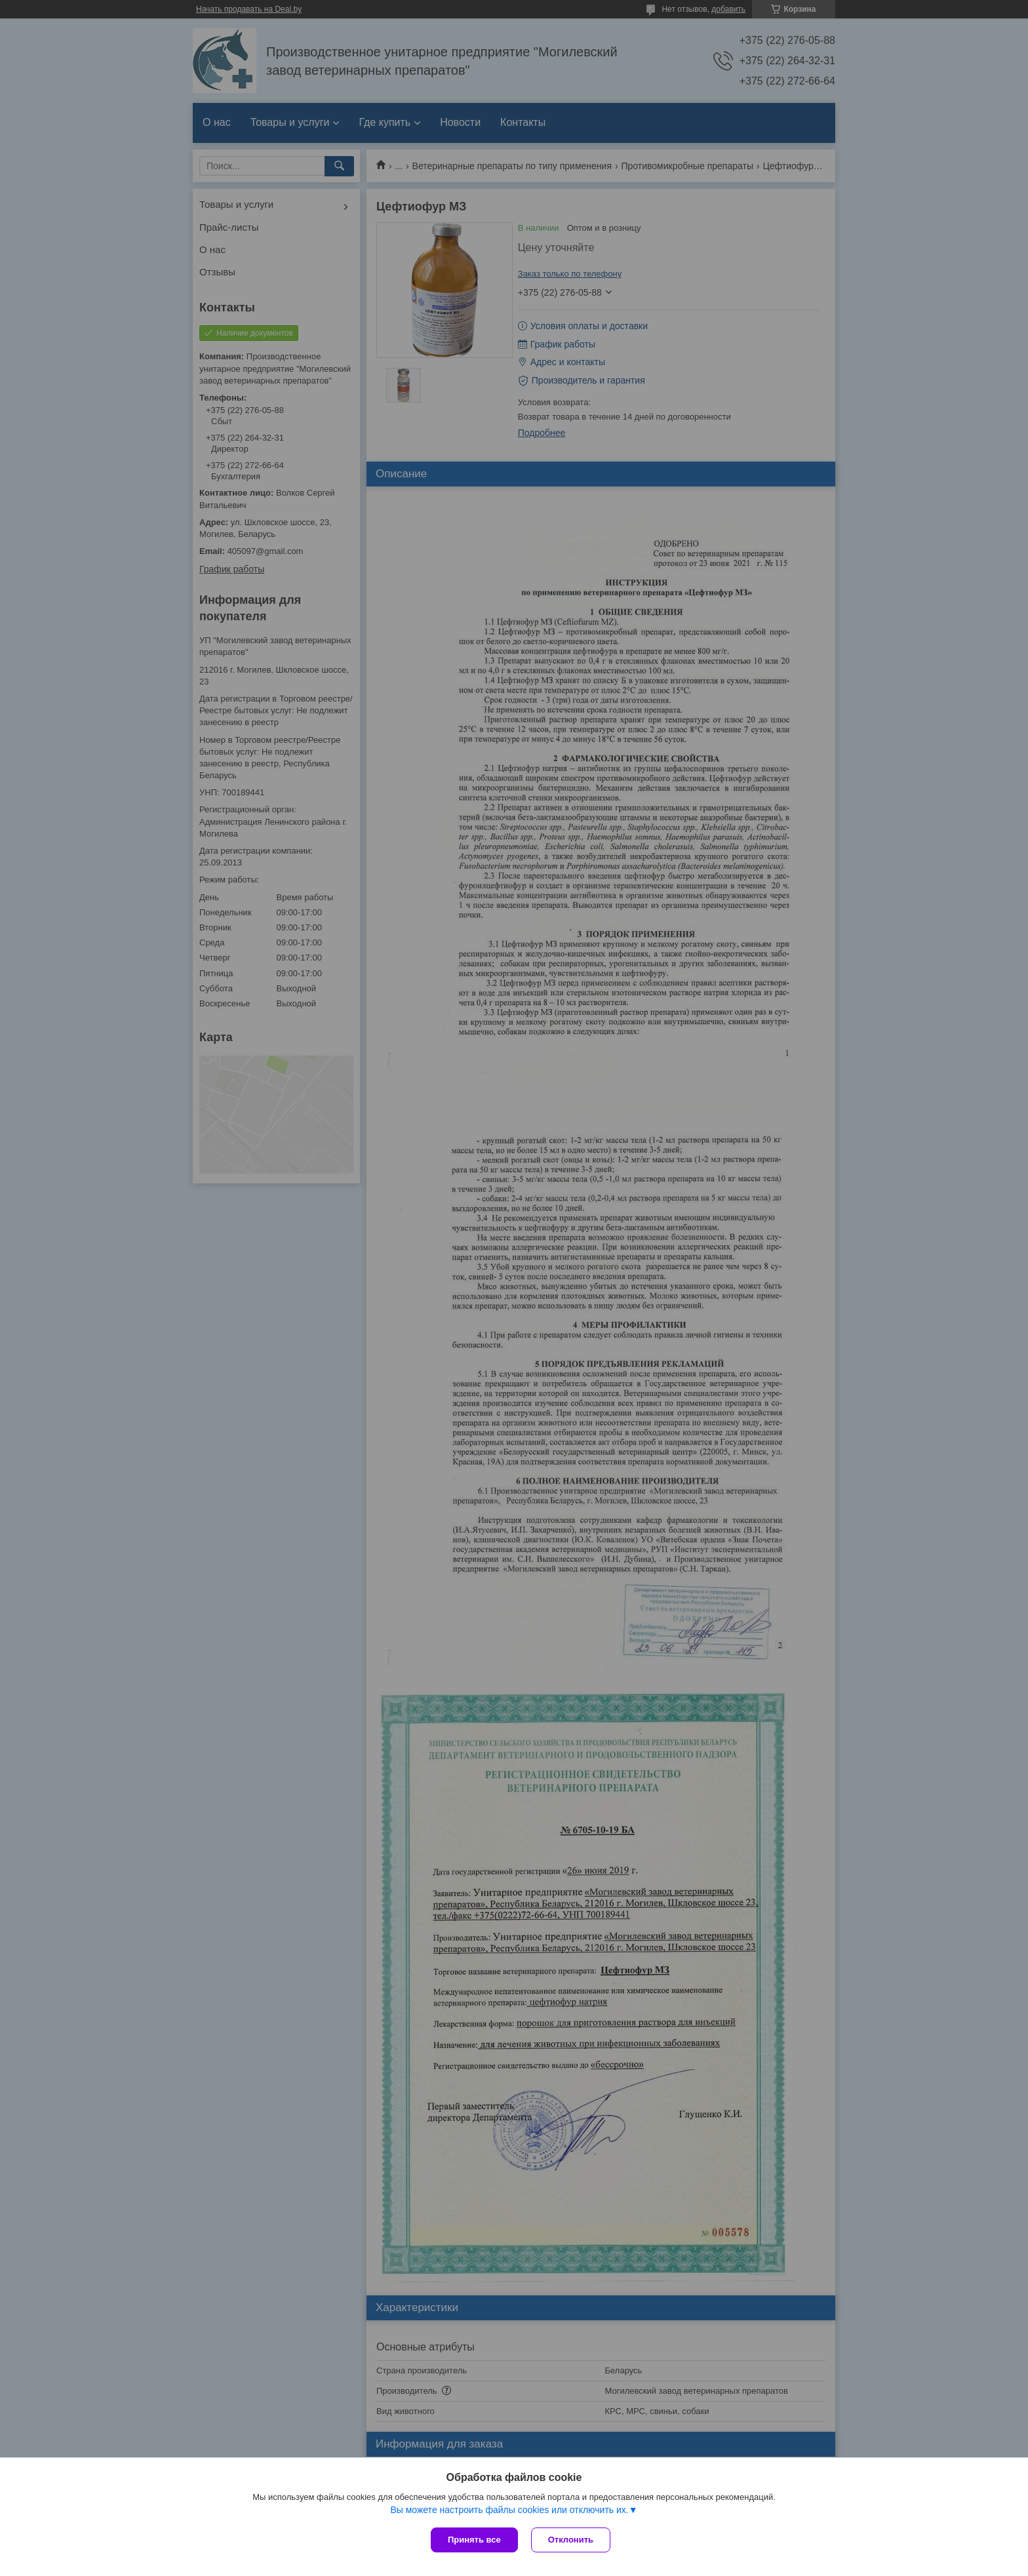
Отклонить (570, 2540)
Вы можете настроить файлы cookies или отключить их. (509, 2510)
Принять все (474, 2540)
